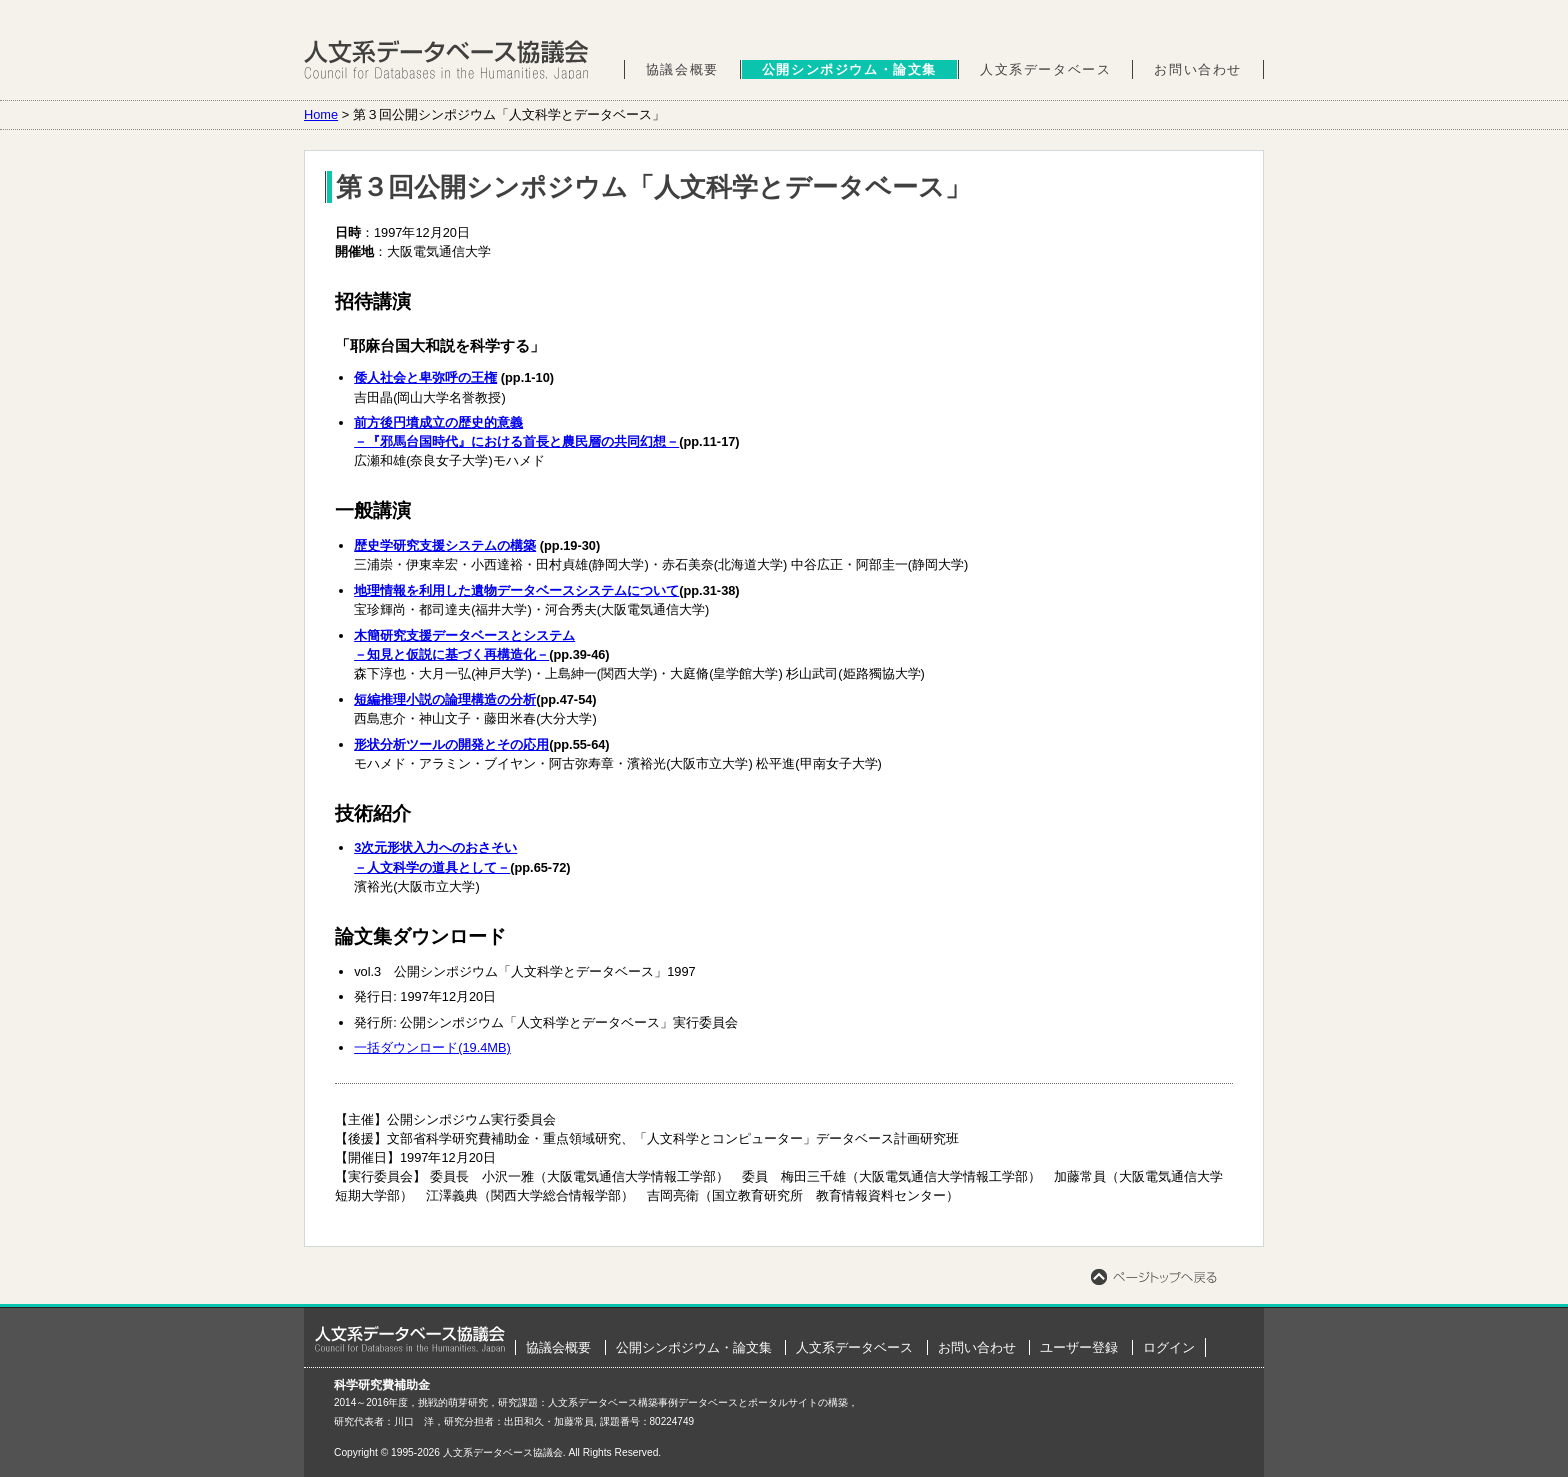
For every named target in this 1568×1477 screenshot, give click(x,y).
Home (321, 114)
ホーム (410, 1339)
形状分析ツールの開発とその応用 (451, 744)
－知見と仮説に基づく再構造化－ (451, 654)
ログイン (1169, 1347)
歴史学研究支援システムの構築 (445, 545)
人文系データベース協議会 (446, 60)
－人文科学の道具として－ (432, 867)
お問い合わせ (1198, 69)
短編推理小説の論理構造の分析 (445, 699)
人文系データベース (1045, 69)
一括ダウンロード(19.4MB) (432, 1047)
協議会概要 (682, 69)
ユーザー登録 (1079, 1347)
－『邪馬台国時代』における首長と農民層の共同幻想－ (516, 441)
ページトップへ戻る (1154, 1277)
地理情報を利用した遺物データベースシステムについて (516, 590)
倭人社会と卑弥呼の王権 (425, 377)
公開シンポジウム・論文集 (849, 69)
